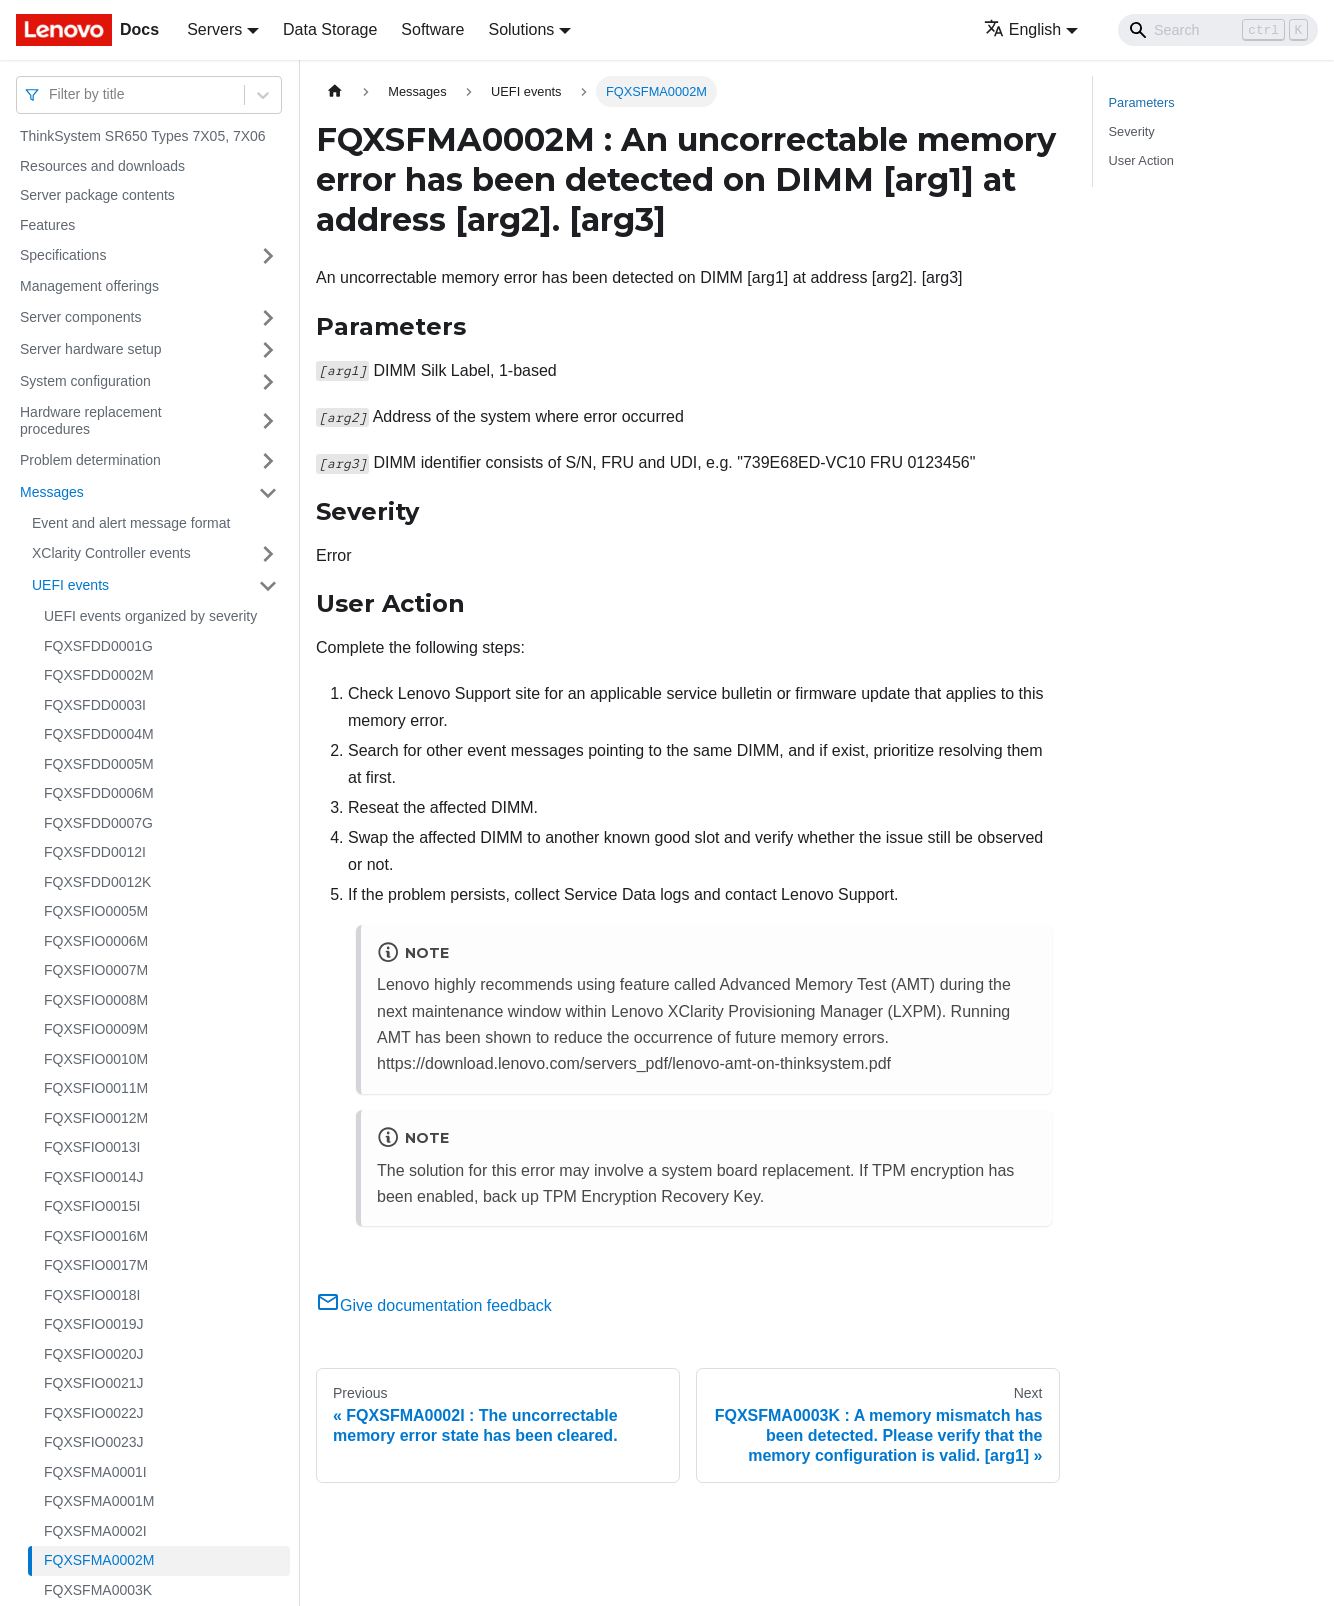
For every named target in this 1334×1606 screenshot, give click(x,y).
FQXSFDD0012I (95, 852)
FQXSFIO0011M (96, 1088)
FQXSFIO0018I (92, 1295)
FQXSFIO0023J (94, 1442)
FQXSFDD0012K (97, 882)
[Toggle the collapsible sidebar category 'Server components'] (268, 318)
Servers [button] (214, 29)
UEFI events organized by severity (150, 616)
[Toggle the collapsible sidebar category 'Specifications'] (268, 256)
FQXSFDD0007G (98, 823)
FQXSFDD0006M (99, 793)
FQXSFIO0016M (96, 1236)
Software (432, 29)
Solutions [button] (521, 29)
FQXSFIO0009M (96, 1029)
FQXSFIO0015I (92, 1206)
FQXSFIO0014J (94, 1177)
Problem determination (90, 460)
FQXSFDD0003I (95, 705)
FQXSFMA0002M (99, 1560)
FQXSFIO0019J (94, 1324)
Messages (52, 492)
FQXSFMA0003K (98, 1590)
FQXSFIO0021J (94, 1383)
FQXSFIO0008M (96, 1000)
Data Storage (330, 29)
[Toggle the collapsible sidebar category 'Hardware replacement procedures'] (268, 421)
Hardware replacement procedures (91, 421)
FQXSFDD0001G (98, 646)
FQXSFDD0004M (99, 734)
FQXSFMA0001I (95, 1472)
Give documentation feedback (434, 1305)
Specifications (63, 255)
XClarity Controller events (111, 553)
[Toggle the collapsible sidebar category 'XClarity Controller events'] (268, 554)
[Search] (1218, 30)
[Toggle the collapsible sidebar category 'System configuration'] (268, 382)
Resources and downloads (102, 166)
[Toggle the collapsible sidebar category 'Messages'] (268, 493)
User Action (1141, 160)
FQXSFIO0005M (96, 911)
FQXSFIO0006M (96, 941)
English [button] (1022, 29)
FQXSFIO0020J (94, 1354)
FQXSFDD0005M (99, 764)
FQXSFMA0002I (95, 1531)
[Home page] (335, 91)
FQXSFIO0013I (92, 1147)
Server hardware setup (91, 349)
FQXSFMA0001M (99, 1501)
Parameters (1142, 102)
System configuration (85, 381)
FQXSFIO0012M (96, 1118)
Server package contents (97, 195)
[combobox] (51, 94)
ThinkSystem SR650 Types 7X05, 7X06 (143, 136)
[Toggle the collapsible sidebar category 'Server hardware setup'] (268, 350)
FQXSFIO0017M (96, 1265)
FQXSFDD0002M (99, 675)
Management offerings (89, 286)
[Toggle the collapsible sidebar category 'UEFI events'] (268, 586)
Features (47, 225)
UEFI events (70, 585)
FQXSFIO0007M (96, 970)
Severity (1132, 131)
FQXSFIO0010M (96, 1059)
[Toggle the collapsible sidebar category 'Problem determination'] (268, 461)
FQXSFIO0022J (94, 1413)
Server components (80, 317)
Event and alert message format (131, 523)
